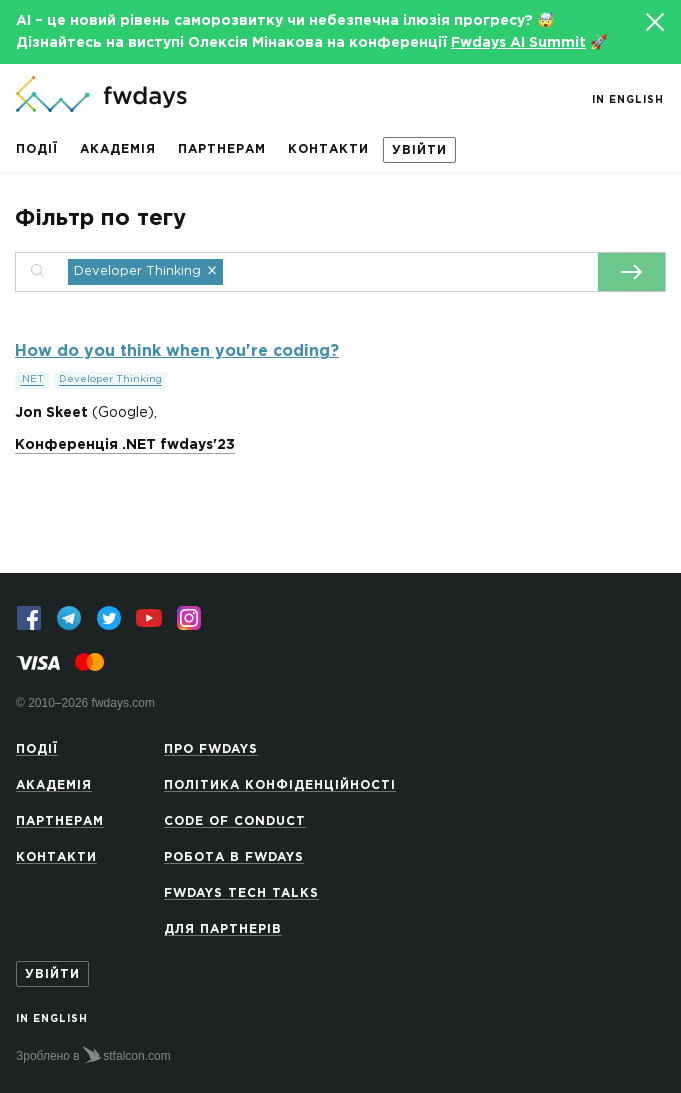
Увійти (419, 150)
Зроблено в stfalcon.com (93, 1055)
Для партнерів (223, 929)
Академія (118, 149)
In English (628, 100)
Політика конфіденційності (280, 785)
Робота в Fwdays (234, 857)
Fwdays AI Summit (518, 43)
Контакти (328, 149)
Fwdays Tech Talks (241, 893)
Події (37, 149)
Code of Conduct (235, 821)
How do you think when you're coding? (177, 351)
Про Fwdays (211, 749)
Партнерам (222, 149)
